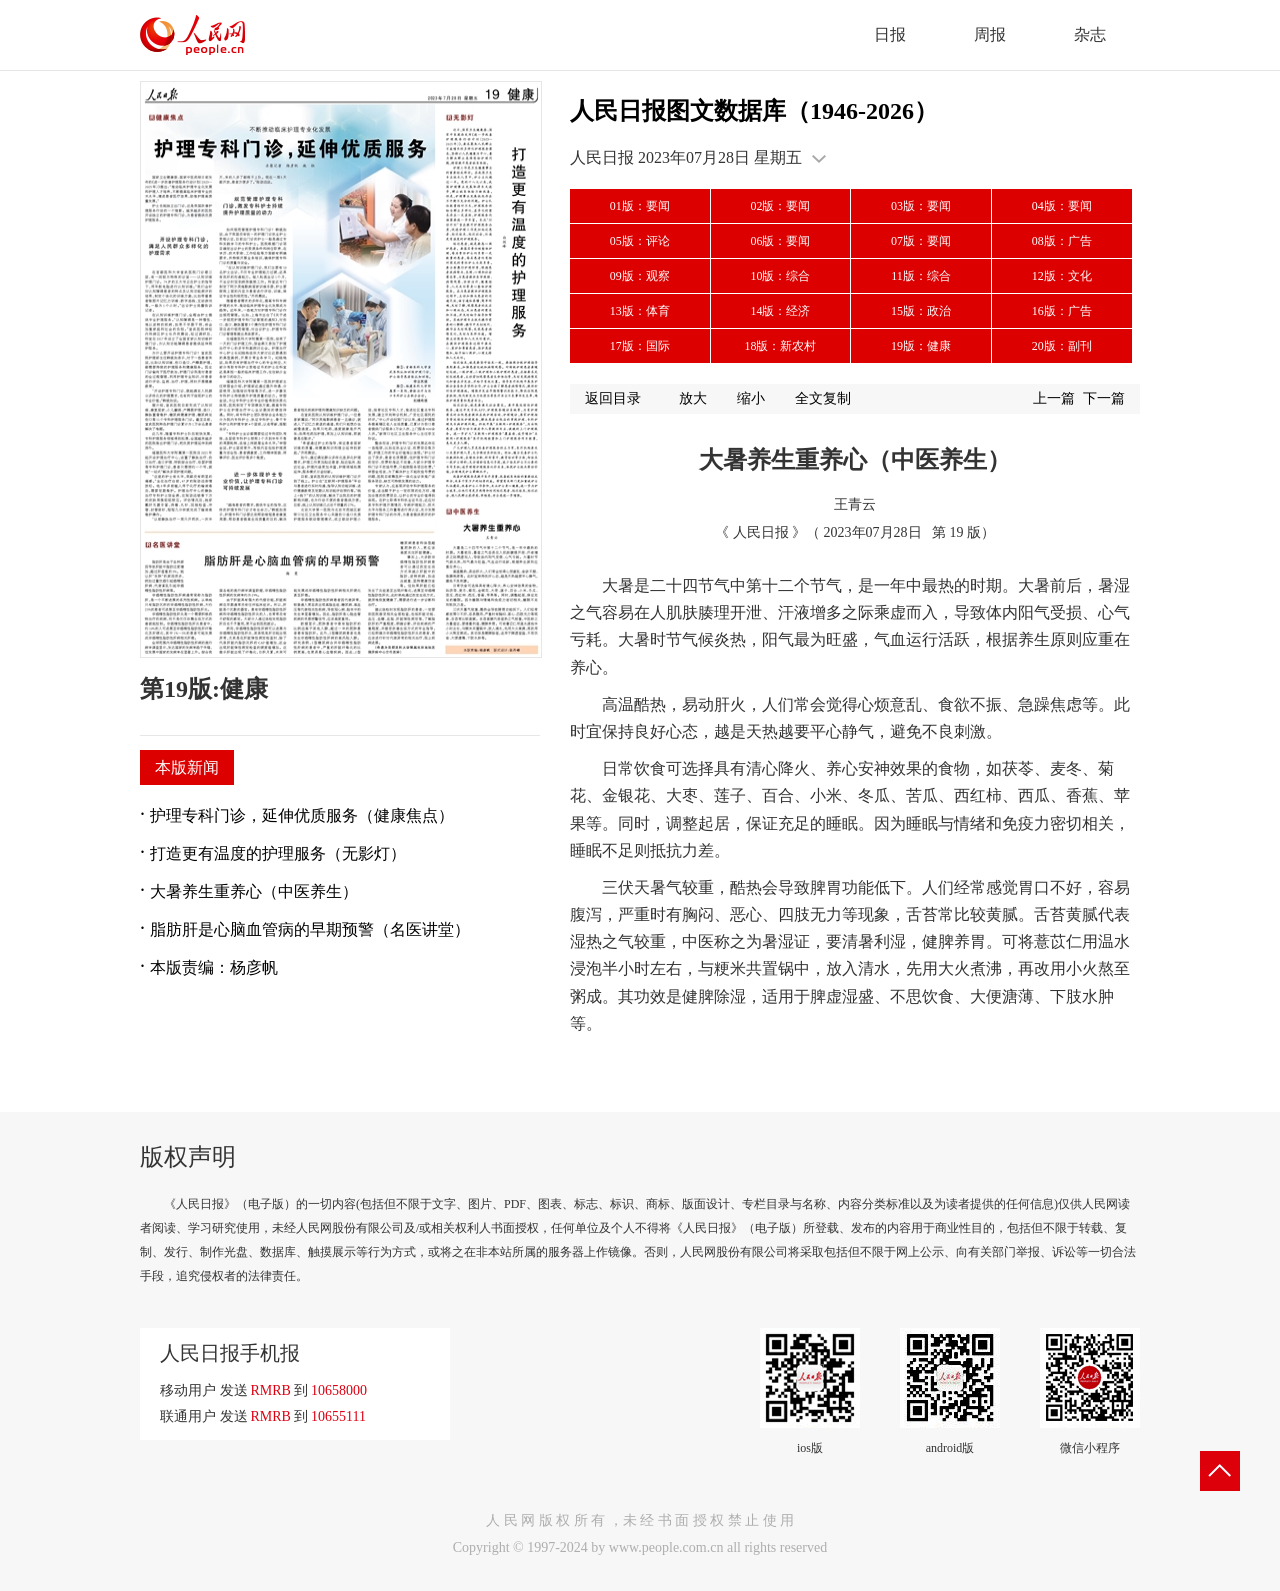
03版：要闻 (921, 206)
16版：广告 (1062, 311)
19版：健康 (921, 346)
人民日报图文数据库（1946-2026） (754, 111)
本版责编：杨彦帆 (214, 967)
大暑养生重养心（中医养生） (254, 891)
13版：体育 (640, 311)
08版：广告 (1062, 241)
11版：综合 (921, 276)
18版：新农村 (780, 346)
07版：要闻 (921, 241)
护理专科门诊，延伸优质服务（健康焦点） (302, 815)
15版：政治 (921, 311)
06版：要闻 (780, 241)
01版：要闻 (640, 206)
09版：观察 (640, 276)
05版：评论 (640, 241)
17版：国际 (640, 346)
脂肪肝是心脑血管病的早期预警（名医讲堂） (310, 929)
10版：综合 (780, 276)
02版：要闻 (780, 206)
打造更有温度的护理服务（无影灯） (278, 853)
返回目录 (613, 398)
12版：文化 (1062, 276)
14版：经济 (780, 311)
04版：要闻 (1062, 206)
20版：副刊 (1062, 346)
